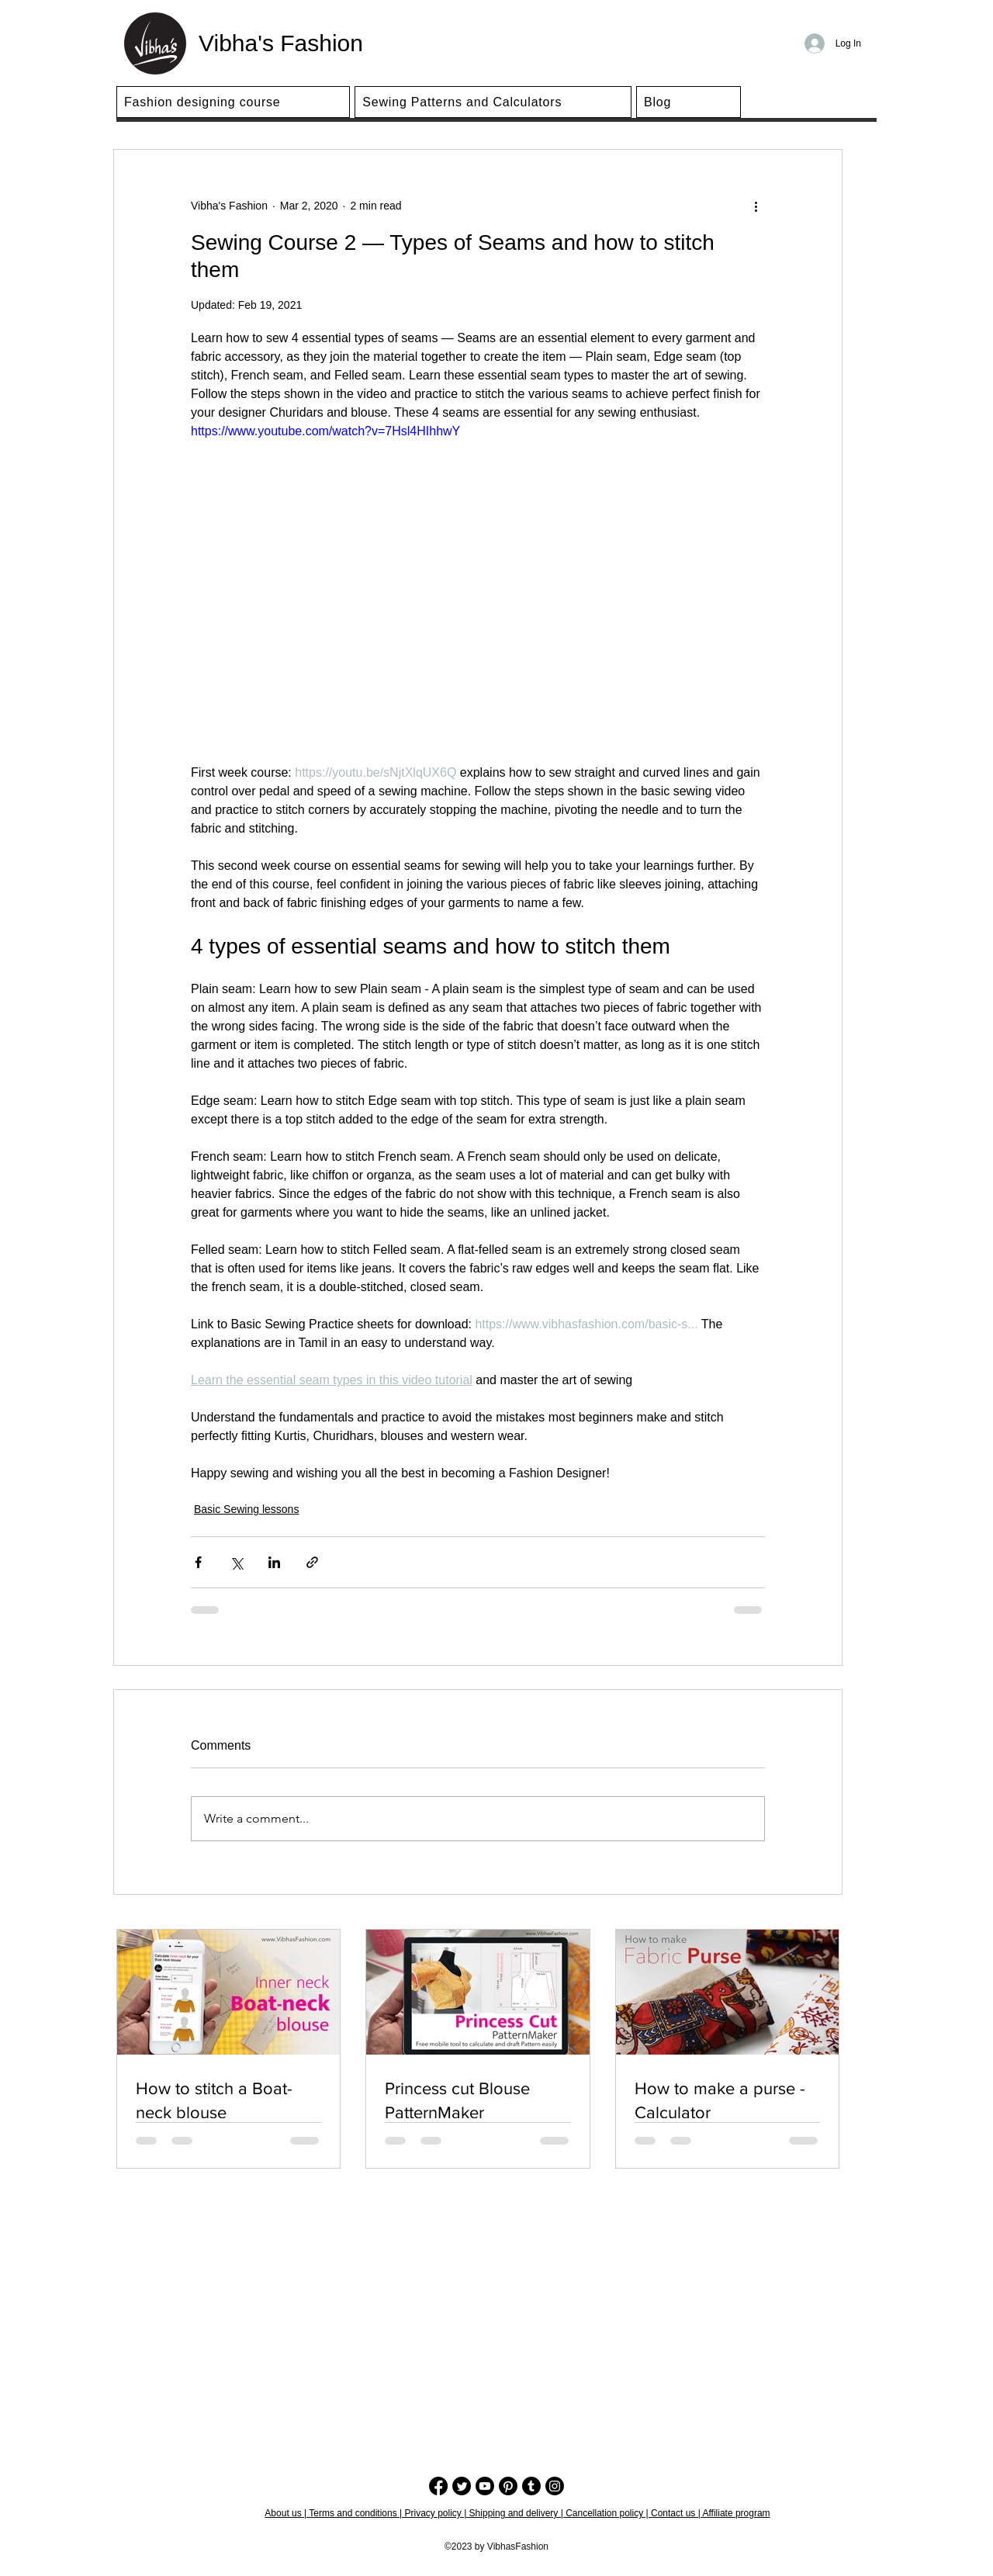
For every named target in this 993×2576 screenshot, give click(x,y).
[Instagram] (554, 2486)
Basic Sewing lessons (246, 1509)
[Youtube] (485, 2486)
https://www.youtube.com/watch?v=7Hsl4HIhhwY (325, 431)
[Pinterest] (508, 2486)
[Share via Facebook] (198, 1562)
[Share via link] (312, 1562)
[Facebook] (438, 2486)
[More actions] (755, 205)
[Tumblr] (531, 2486)
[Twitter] (461, 2486)
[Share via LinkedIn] (274, 1562)
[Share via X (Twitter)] (236, 1562)
